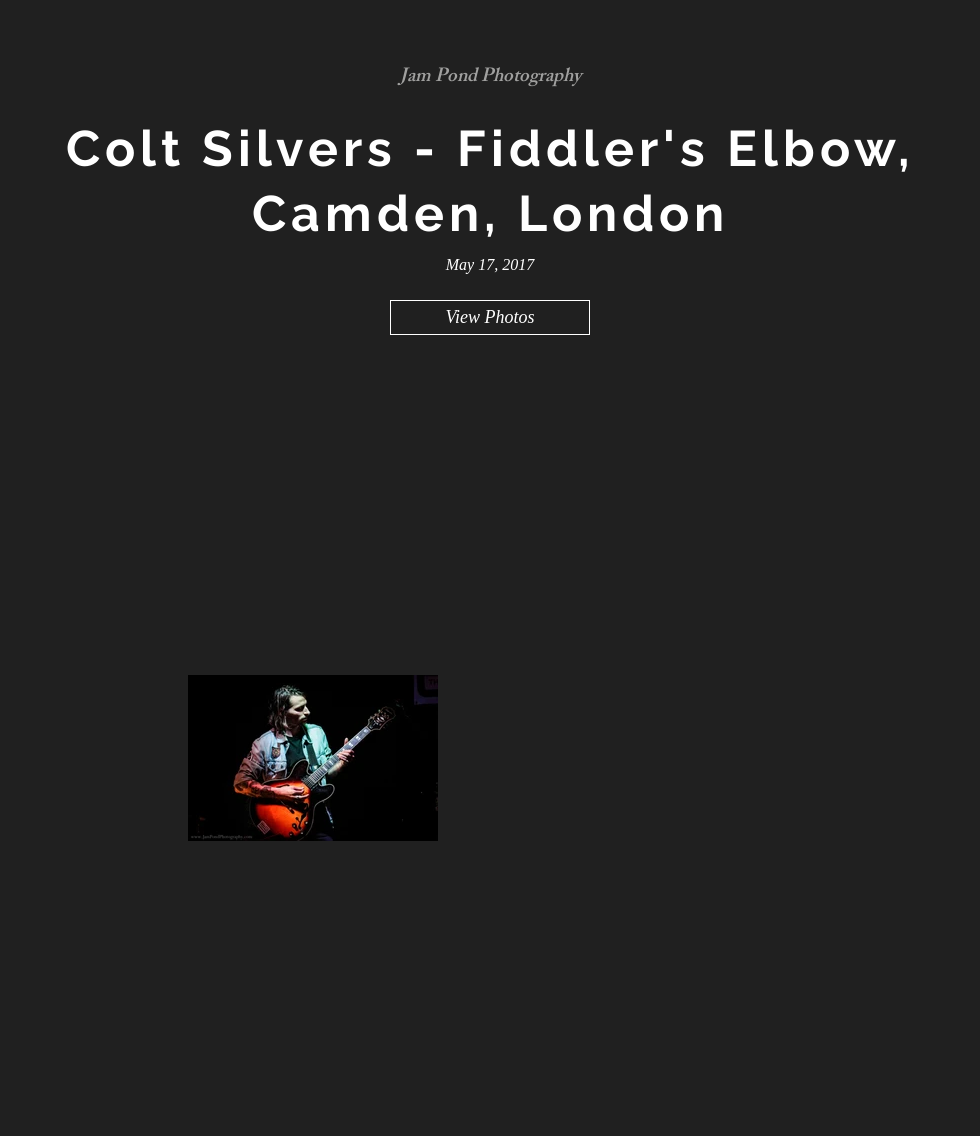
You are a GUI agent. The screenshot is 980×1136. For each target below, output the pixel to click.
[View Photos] (490, 317)
